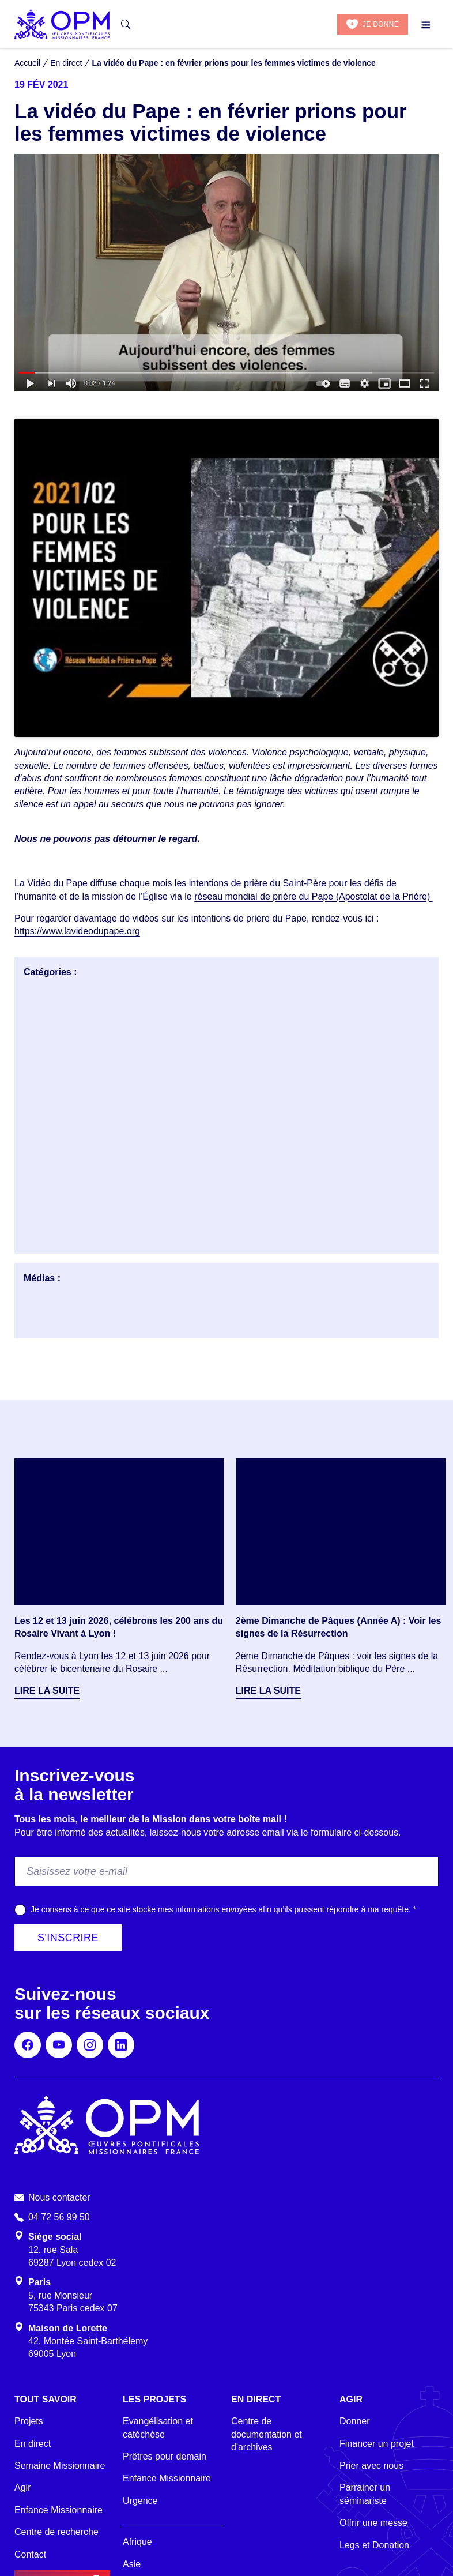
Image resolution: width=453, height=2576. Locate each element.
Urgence (140, 2501)
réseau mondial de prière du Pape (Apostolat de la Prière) (313, 896)
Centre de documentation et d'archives (266, 2434)
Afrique (137, 2542)
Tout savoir (45, 2399)
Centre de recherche (56, 2532)
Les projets (154, 2399)
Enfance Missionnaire (58, 2510)
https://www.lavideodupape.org (77, 931)
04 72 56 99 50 (59, 2217)
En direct (32, 2444)
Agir (22, 2487)
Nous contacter (59, 2197)
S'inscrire (68, 1937)
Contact (30, 2554)
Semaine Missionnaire (59, 2465)
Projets (28, 2421)
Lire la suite (47, 1690)
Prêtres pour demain (164, 2456)
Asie (132, 2564)
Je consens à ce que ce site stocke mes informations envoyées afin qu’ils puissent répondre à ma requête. (223, 1909)
